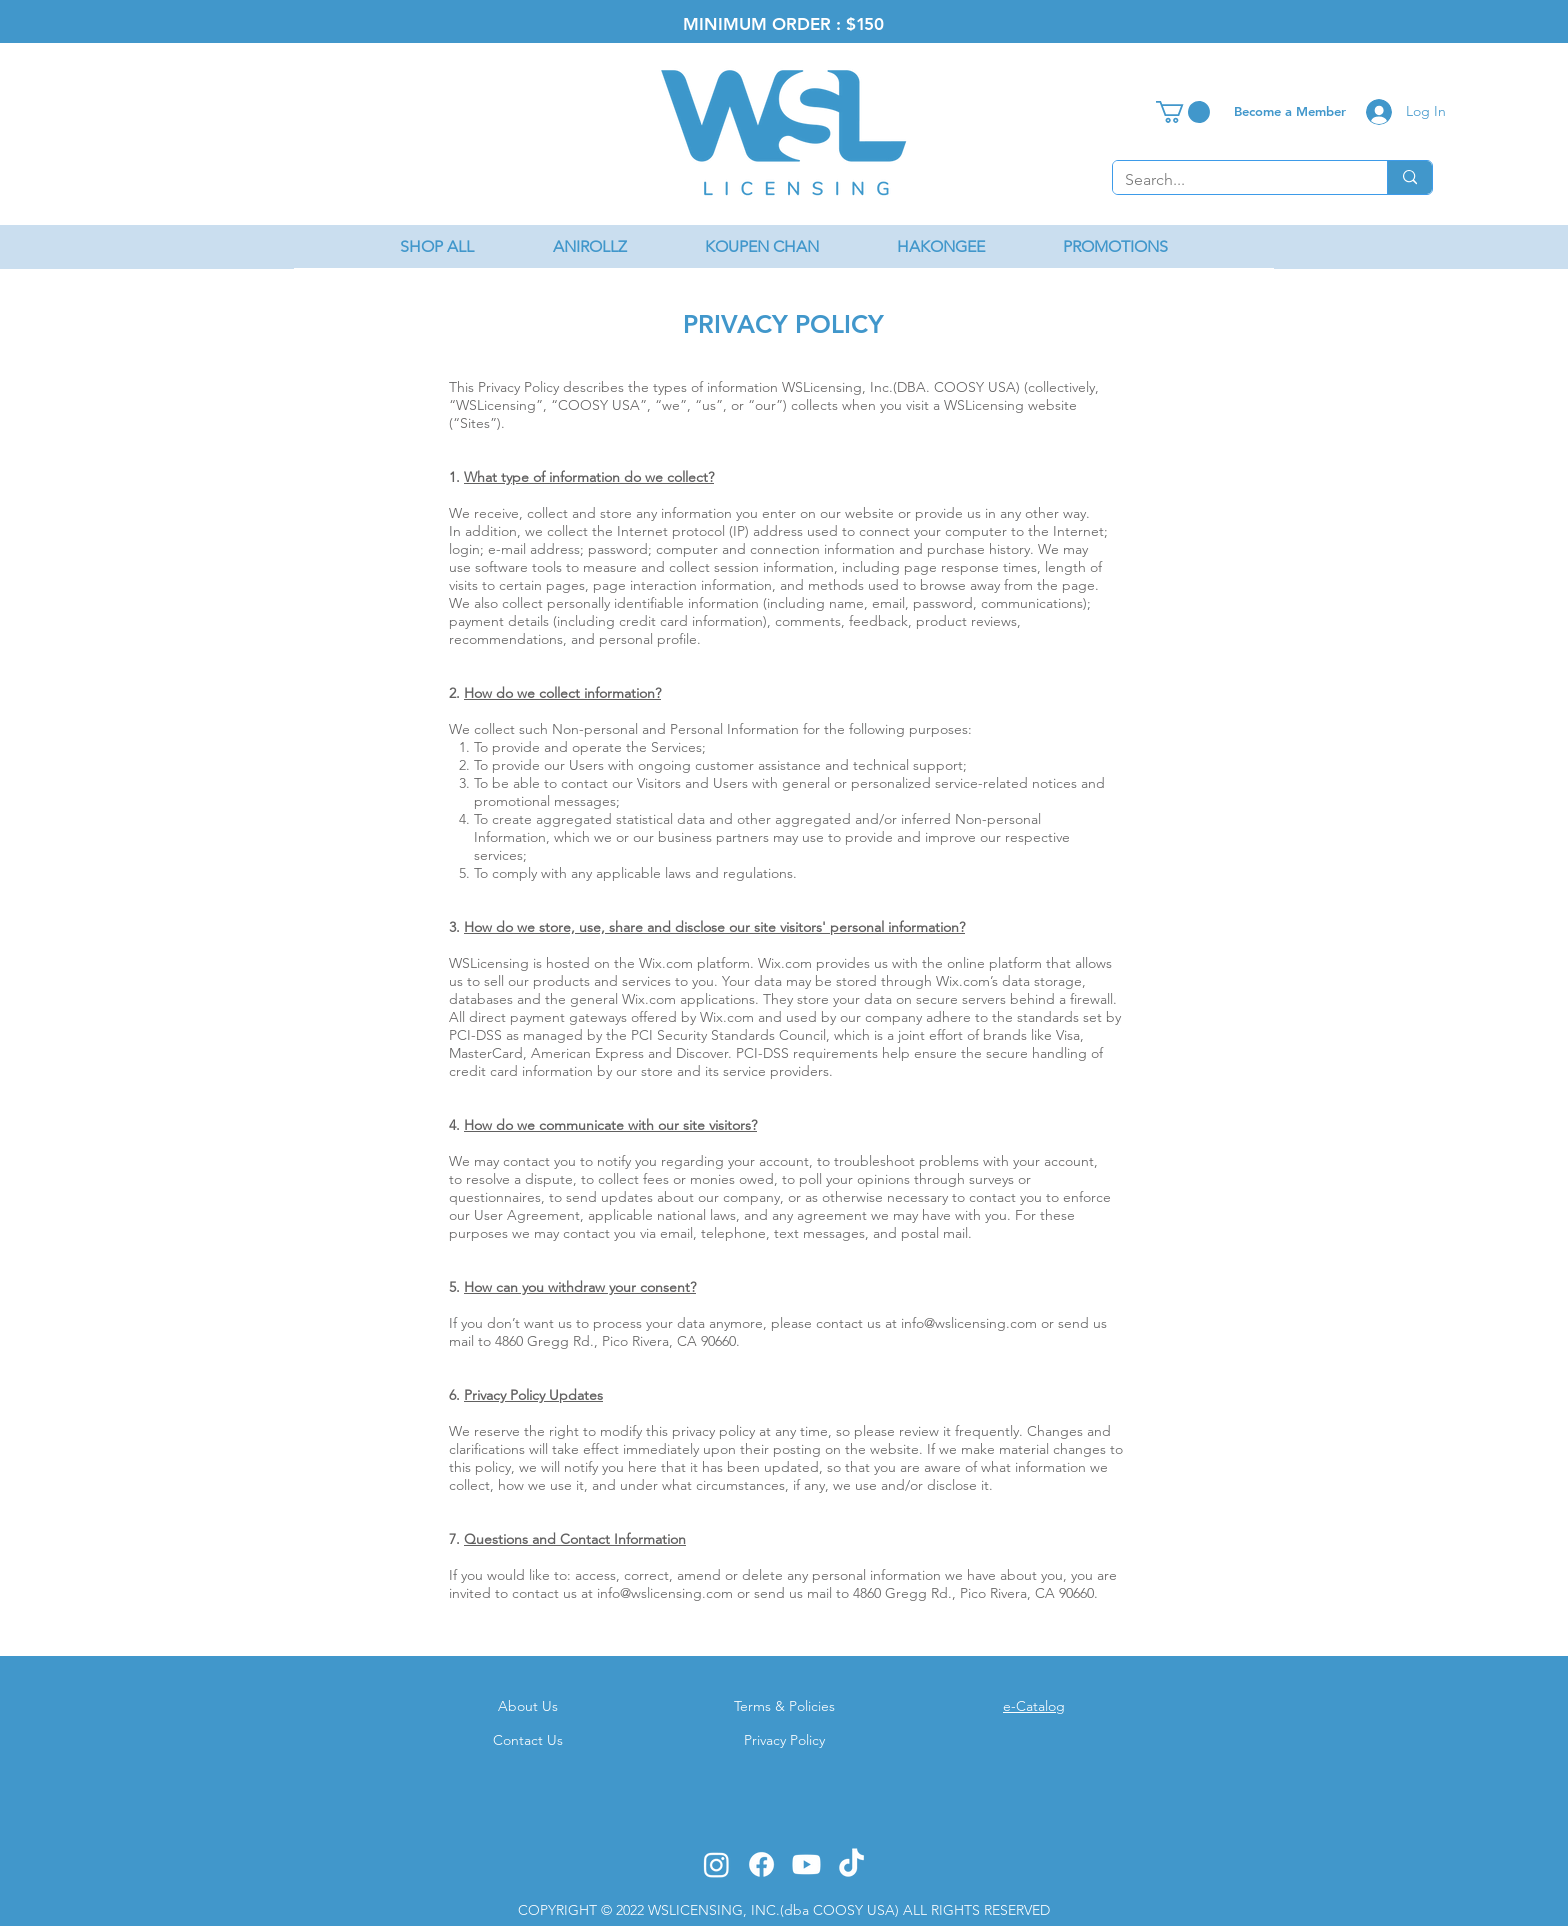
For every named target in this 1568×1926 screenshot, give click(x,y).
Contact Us (528, 1740)
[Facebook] (761, 1864)
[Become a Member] (1289, 111)
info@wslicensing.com (969, 1323)
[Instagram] (716, 1864)
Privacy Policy (784, 1740)
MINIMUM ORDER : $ (769, 24)
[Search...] (1235, 180)
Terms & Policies (784, 1706)
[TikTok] (851, 1864)
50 (874, 24)
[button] (1183, 112)
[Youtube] (806, 1864)
